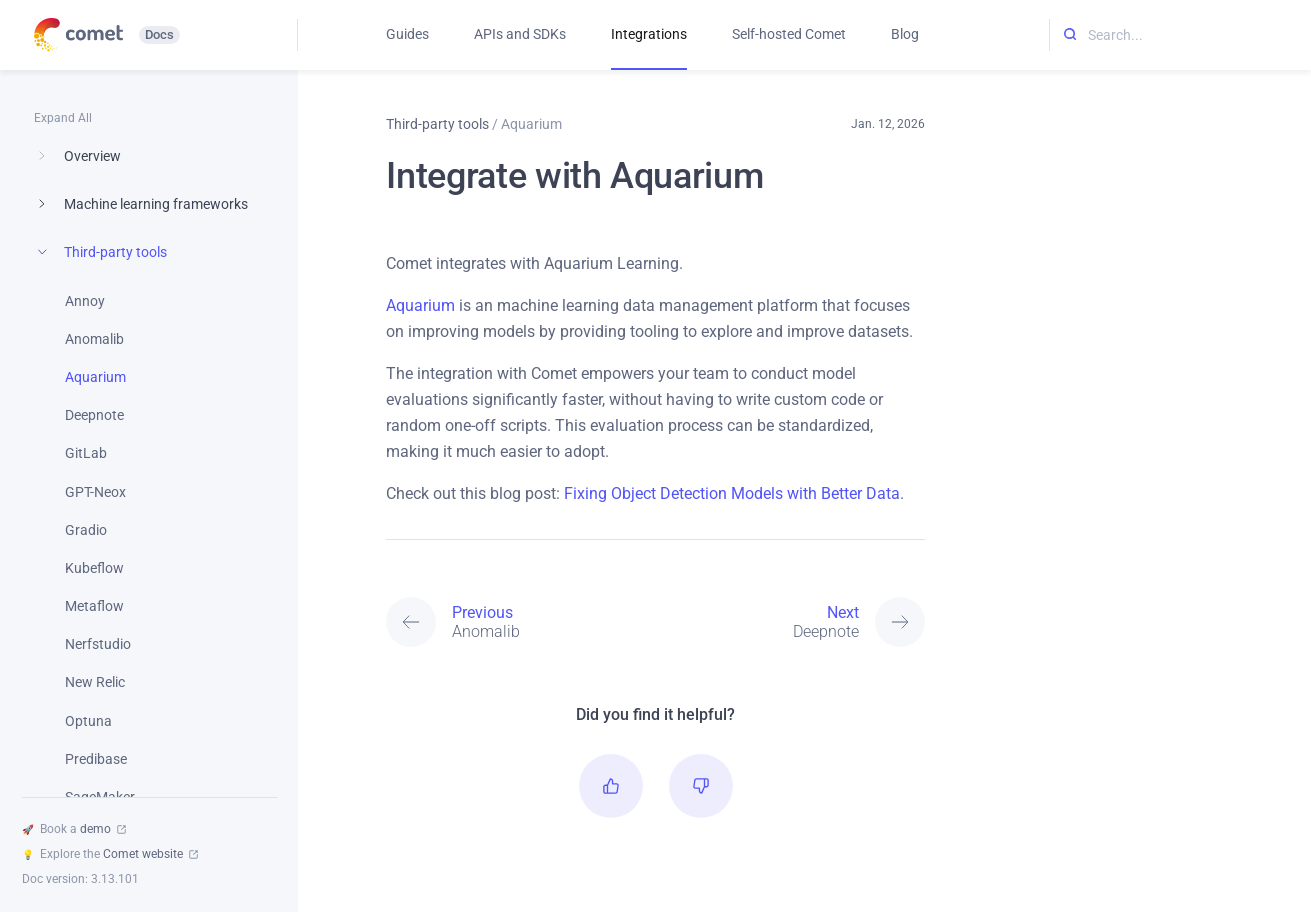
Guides (407, 34)
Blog (905, 34)
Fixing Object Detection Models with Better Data (732, 493)
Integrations (649, 34)
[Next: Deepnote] (790, 622)
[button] (611, 786)
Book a (74, 829)
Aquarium (420, 305)
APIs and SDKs (520, 34)
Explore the (110, 854)
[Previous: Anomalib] (520, 622)
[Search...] (1180, 35)
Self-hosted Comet (789, 34)
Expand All (63, 118)
